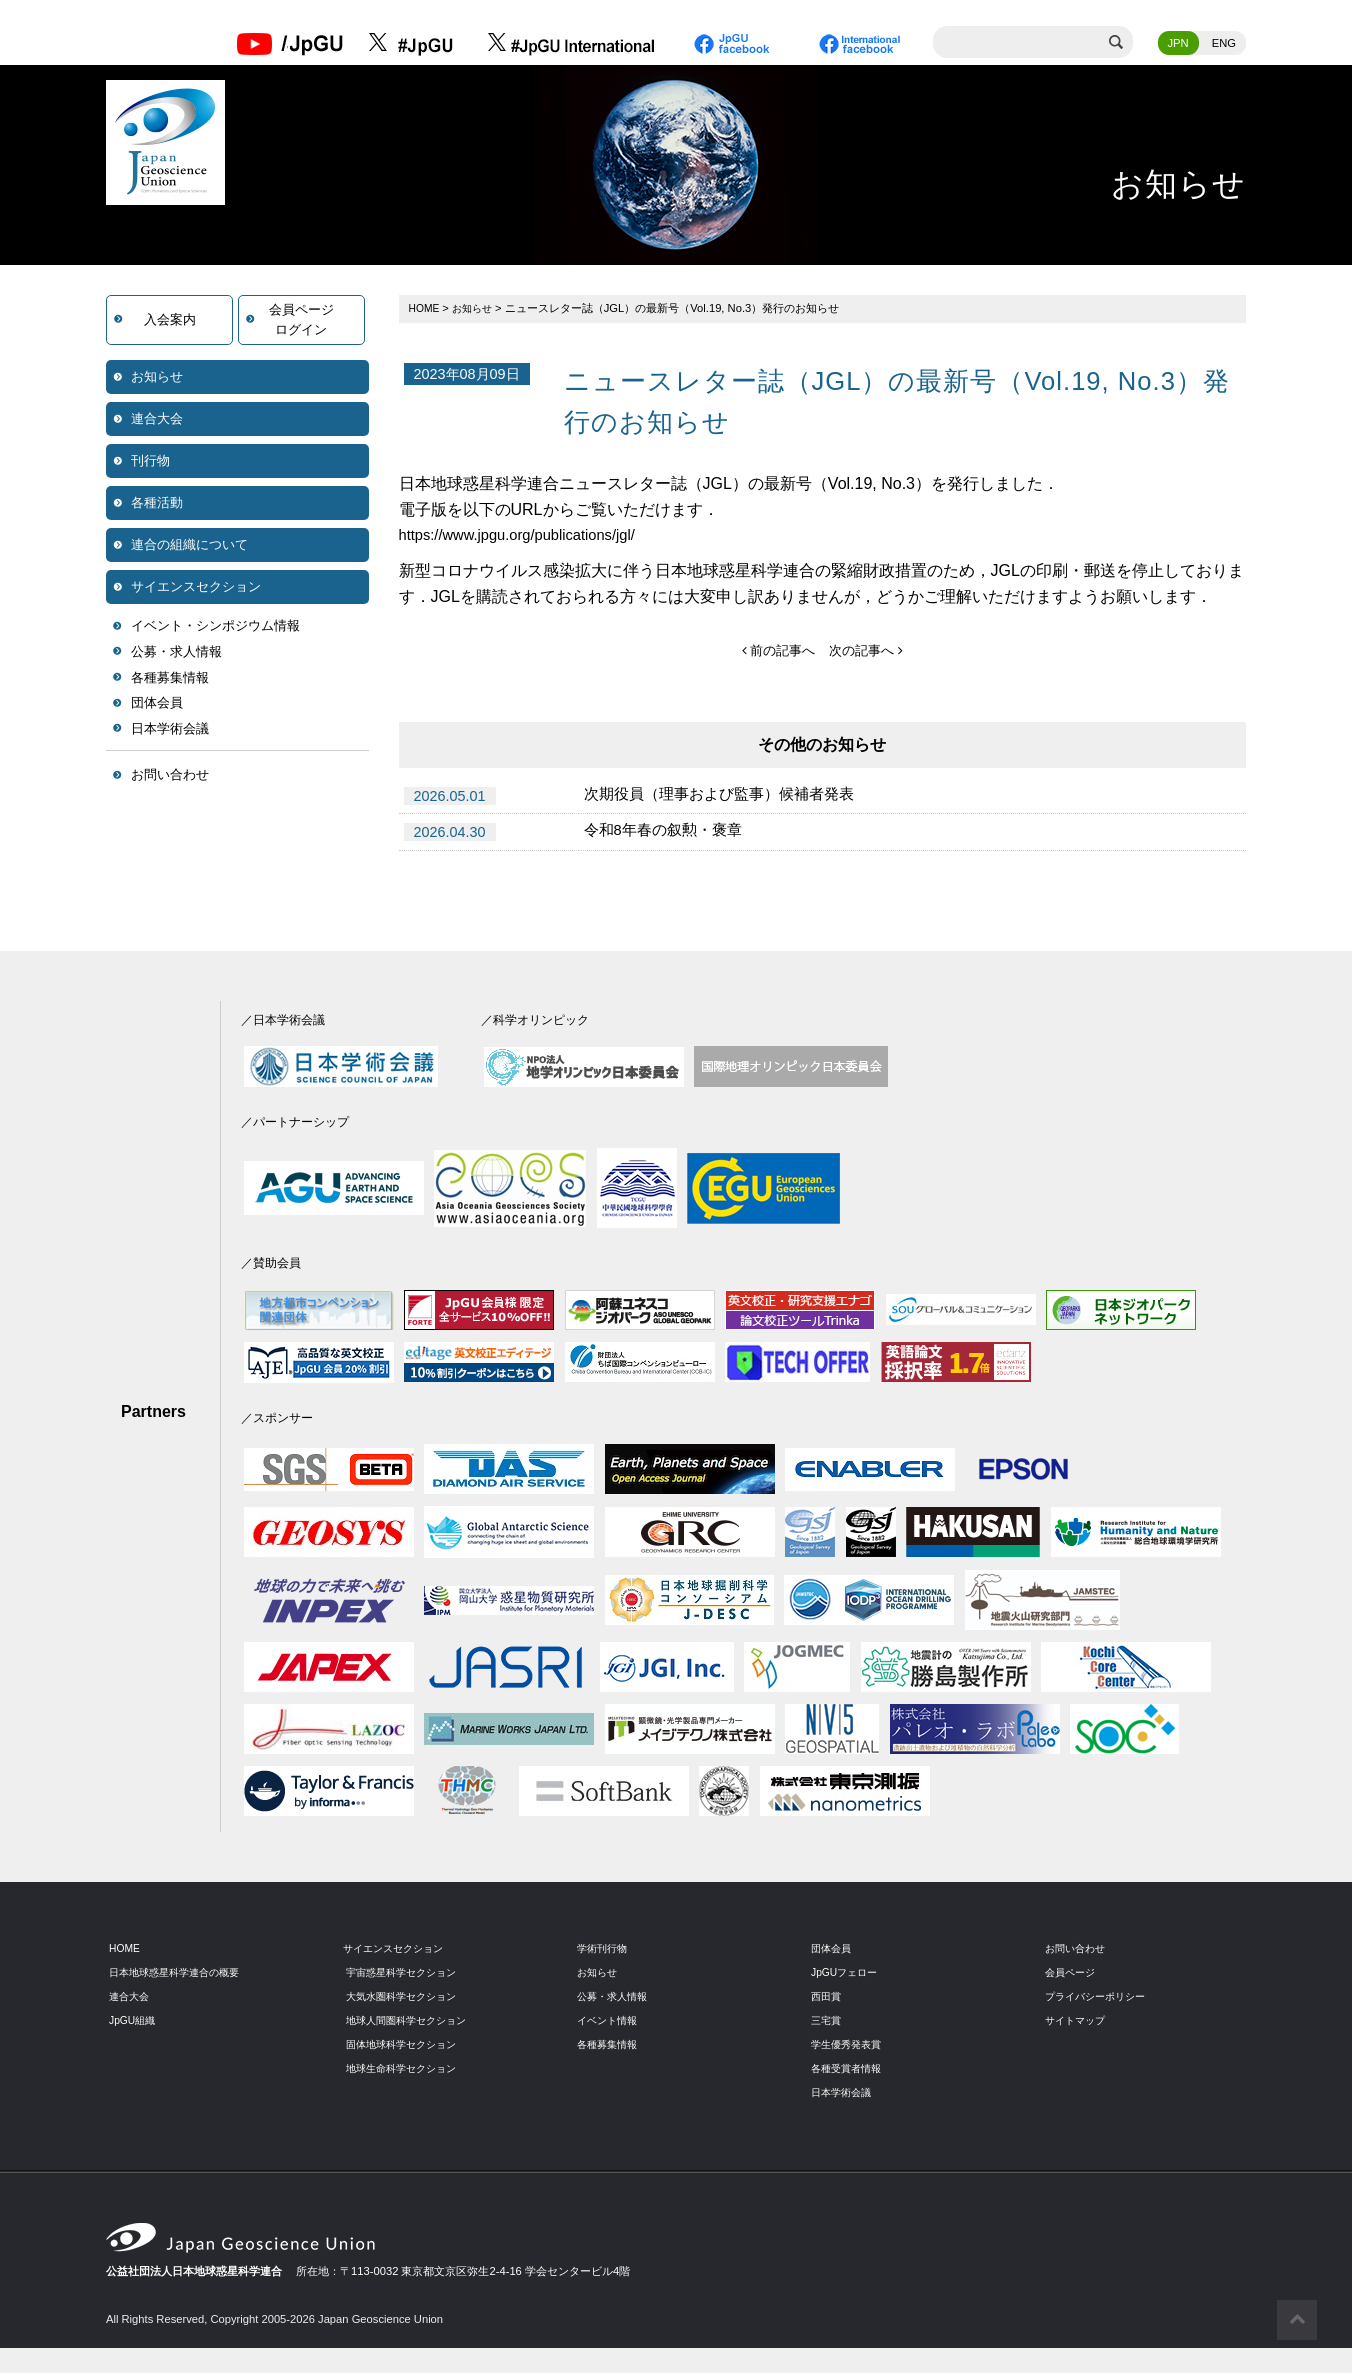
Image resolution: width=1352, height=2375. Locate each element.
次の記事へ (868, 652)
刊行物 (150, 462)
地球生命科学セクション (406, 2069)
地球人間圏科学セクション (412, 2022)
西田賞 (827, 1998)
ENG (1224, 45)
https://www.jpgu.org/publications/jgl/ (528, 536)
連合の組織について (189, 546)
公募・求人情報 (176, 653)
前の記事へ (775, 652)
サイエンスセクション (196, 588)
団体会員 (157, 704)
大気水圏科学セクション (406, 1998)
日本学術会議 (170, 730)
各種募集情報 (170, 679)
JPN (1178, 45)
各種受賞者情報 (849, 2069)
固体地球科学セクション (406, 2045)
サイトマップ (1078, 2022)
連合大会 (157, 420)
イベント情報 (610, 2022)
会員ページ (1072, 1974)
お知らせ (157, 378)
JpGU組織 (134, 2022)
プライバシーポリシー (1100, 1998)
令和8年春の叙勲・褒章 (668, 833)
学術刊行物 (604, 1950)
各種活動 (157, 504)
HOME (426, 310)
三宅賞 (827, 2022)
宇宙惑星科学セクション (406, 1974)
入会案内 (170, 321)
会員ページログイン (301, 321)
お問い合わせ (170, 776)
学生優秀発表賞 (849, 2045)
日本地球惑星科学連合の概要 (180, 1974)
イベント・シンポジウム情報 (215, 627)
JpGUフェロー (847, 1974)
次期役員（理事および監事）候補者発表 (728, 797)
